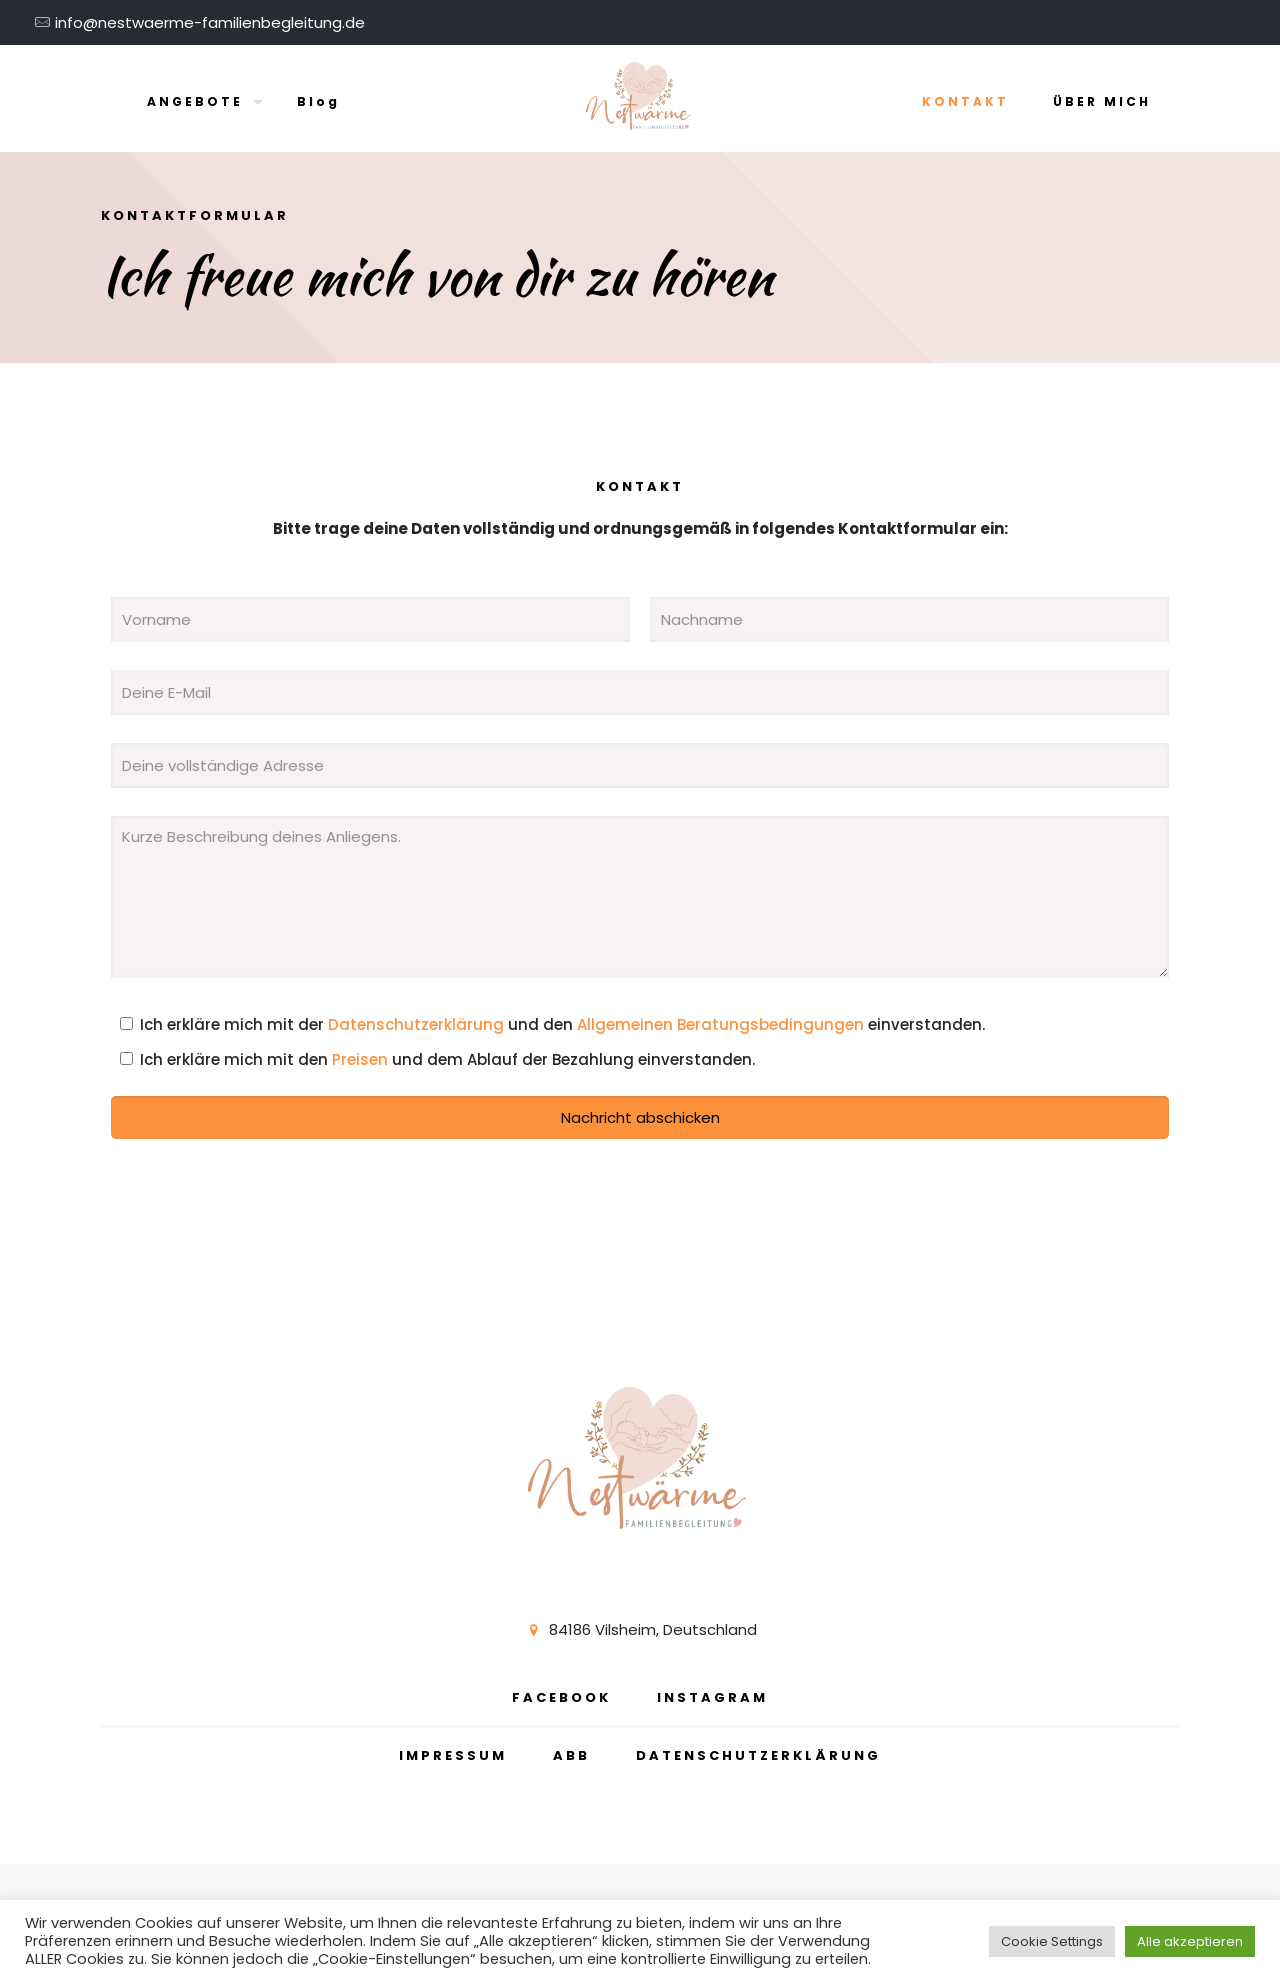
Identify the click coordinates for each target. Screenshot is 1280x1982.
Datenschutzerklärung (416, 1024)
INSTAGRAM (712, 1697)
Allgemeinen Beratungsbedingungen (720, 1024)
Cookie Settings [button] (1052, 1941)
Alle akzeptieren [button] (1190, 1941)
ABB (571, 1755)
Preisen (360, 1059)
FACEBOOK (561, 1697)
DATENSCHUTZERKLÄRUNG (758, 1755)
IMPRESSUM (453, 1755)
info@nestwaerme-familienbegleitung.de (210, 22)
